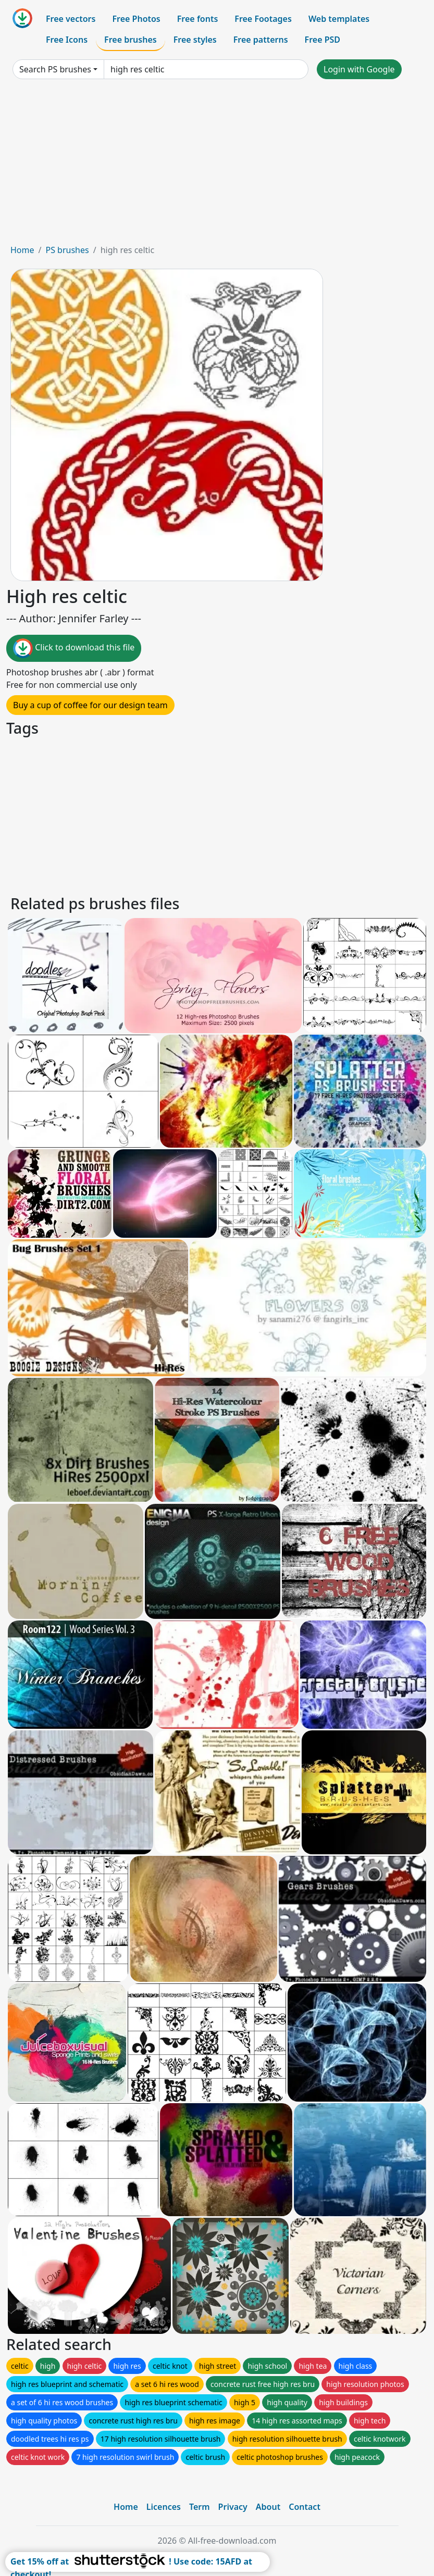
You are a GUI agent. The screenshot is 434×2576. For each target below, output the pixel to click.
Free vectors (70, 18)
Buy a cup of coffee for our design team (90, 705)
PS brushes (67, 250)
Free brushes (130, 39)
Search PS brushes (55, 69)
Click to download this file (73, 648)
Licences (163, 2506)
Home (22, 250)
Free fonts (197, 18)
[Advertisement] (217, 165)
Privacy (232, 2506)
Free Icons (67, 39)
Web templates (338, 18)
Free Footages (263, 18)
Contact (304, 2506)
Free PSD (322, 39)
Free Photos (136, 18)
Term (199, 2506)
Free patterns (260, 39)
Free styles (195, 39)
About (268, 2506)
